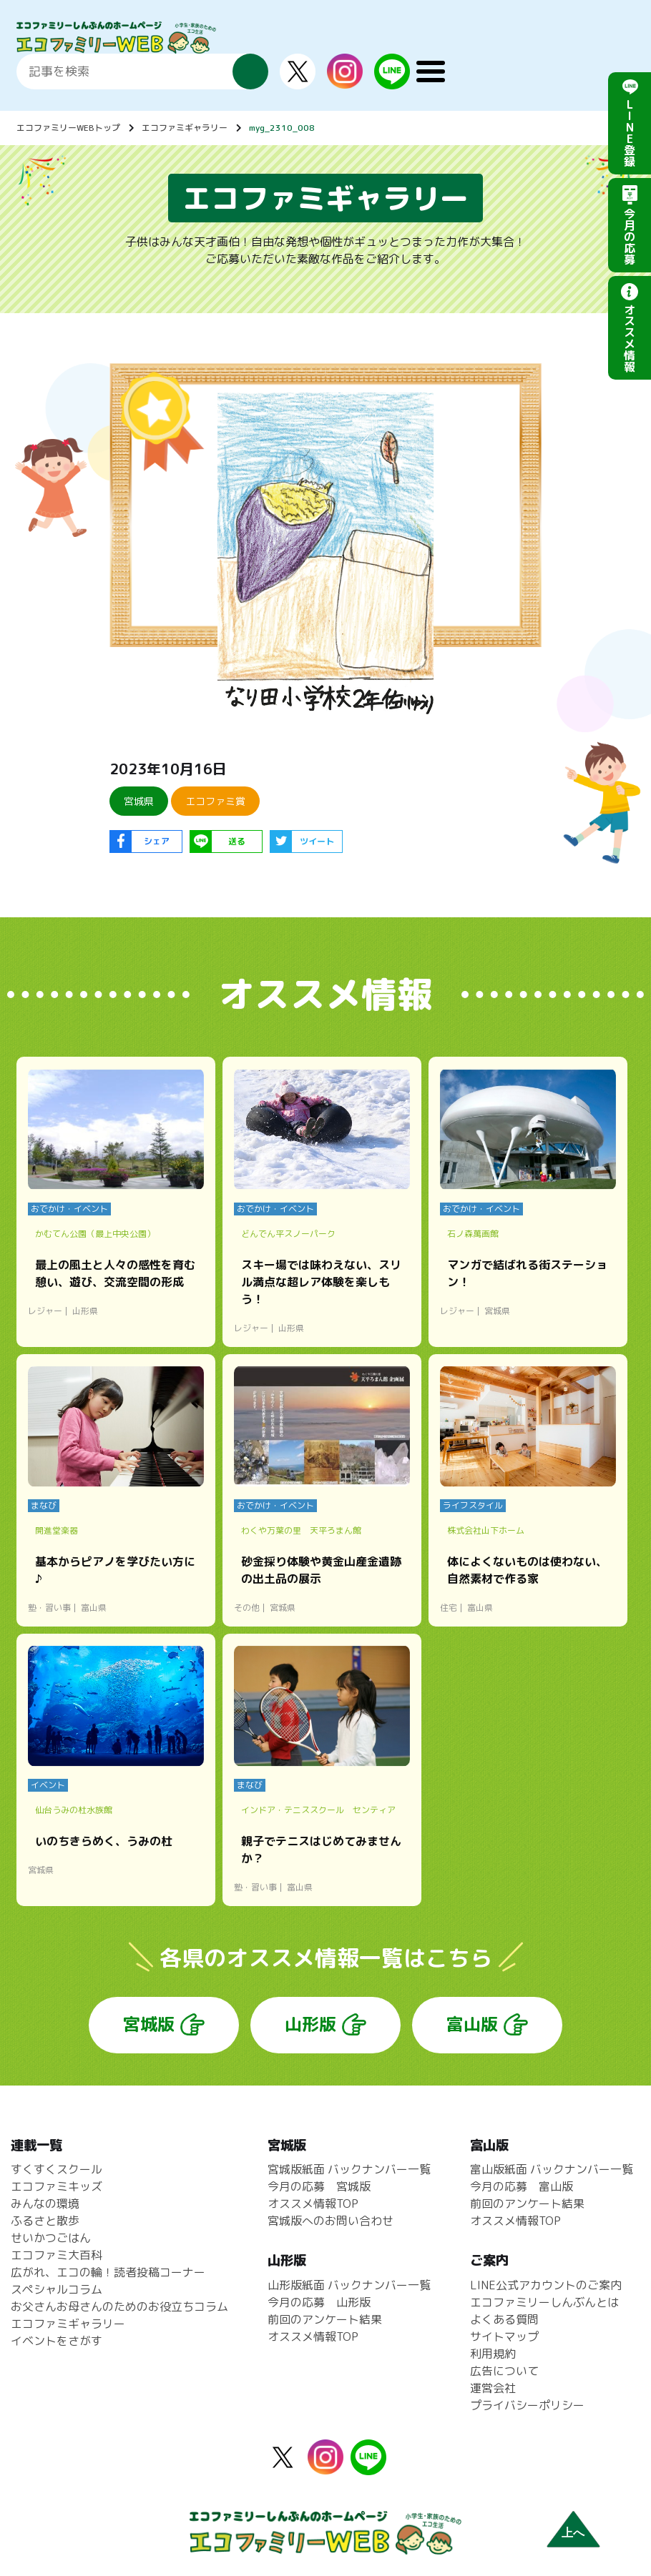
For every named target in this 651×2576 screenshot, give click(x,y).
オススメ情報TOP (313, 2203)
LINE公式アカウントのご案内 (546, 2285)
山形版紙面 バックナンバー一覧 (349, 2285)
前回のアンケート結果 (325, 2319)
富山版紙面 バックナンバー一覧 (551, 2169)
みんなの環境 (45, 2203)
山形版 (310, 2024)
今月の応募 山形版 (319, 2302)
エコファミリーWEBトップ (68, 128)
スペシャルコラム (56, 2289)
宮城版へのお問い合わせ (330, 2221)
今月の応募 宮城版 (319, 2186)
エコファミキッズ (56, 2186)
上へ (573, 2533)
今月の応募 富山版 (521, 2186)
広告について (504, 2371)
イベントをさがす (56, 2341)
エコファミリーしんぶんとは (544, 2302)
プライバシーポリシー (527, 2405)
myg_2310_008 (282, 128)
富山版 (472, 2024)
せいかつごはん (51, 2238)
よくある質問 (504, 2319)
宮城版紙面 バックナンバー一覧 (349, 2169)
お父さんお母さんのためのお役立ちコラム (119, 2306)
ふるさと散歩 (45, 2221)
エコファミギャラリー (184, 128)
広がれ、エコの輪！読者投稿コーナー (108, 2272)
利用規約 (493, 2354)
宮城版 (149, 2024)
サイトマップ (504, 2336)
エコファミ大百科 (56, 2255)
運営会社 (493, 2388)
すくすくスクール (56, 2169)
